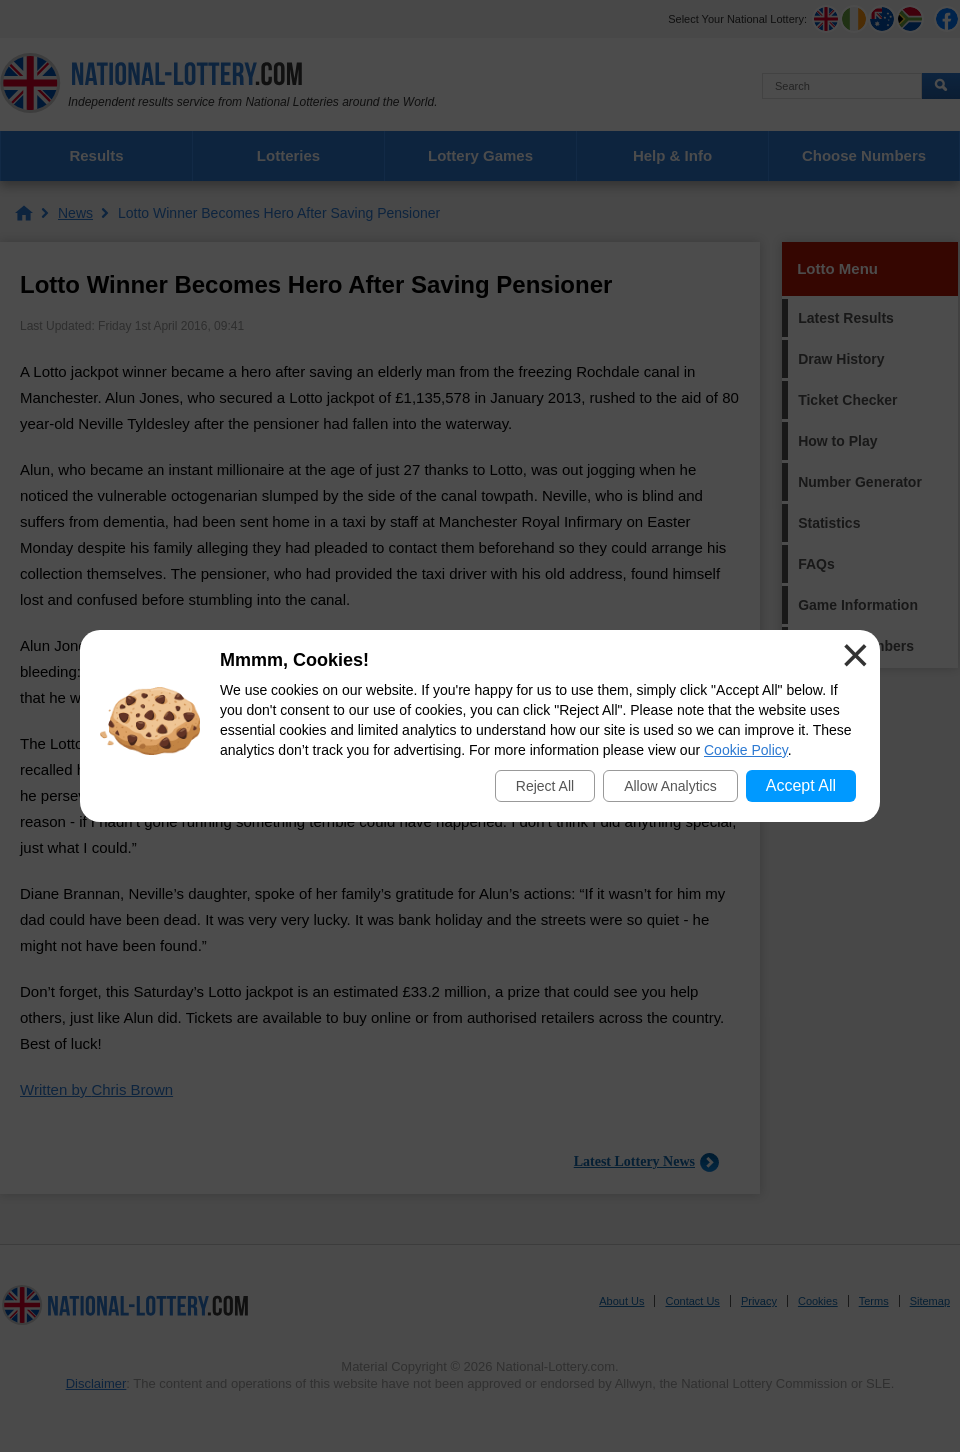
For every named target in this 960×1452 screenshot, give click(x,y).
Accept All (801, 785)
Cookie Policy (746, 750)
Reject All (545, 786)
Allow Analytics (670, 786)
